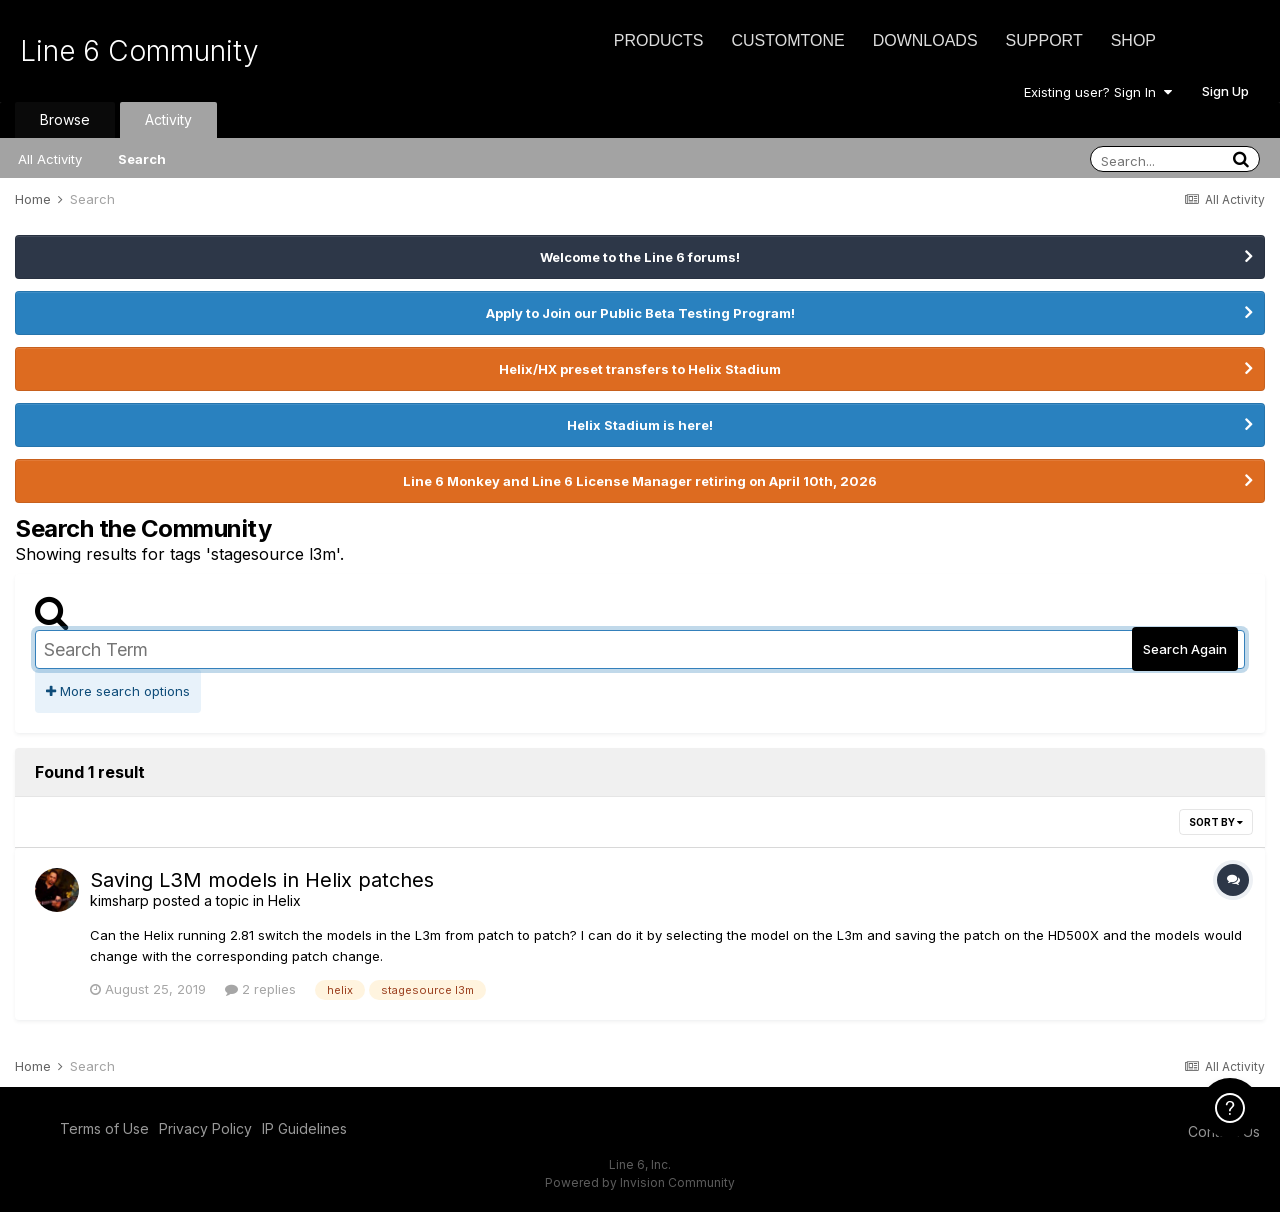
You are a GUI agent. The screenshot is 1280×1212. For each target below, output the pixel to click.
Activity (168, 119)
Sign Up (1225, 91)
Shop (1133, 40)
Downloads (925, 40)
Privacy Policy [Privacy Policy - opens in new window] (205, 1128)
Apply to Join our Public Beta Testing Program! (640, 313)
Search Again (1185, 649)
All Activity (50, 159)
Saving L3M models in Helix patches (262, 880)
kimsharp (119, 900)
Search (142, 159)
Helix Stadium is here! (640, 425)
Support (1044, 40)
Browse (65, 119)
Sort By (1216, 822)
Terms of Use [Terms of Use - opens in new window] (104, 1128)
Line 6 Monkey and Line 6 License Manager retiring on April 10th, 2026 (640, 481)
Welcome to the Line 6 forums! (640, 257)
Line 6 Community (139, 51)
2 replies (260, 989)
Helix (284, 900)
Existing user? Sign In (1098, 92)
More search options (118, 691)
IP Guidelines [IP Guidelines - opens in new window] (304, 1128)
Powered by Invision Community (640, 1182)
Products (659, 40)
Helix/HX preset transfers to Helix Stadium (640, 369)
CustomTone (787, 40)
